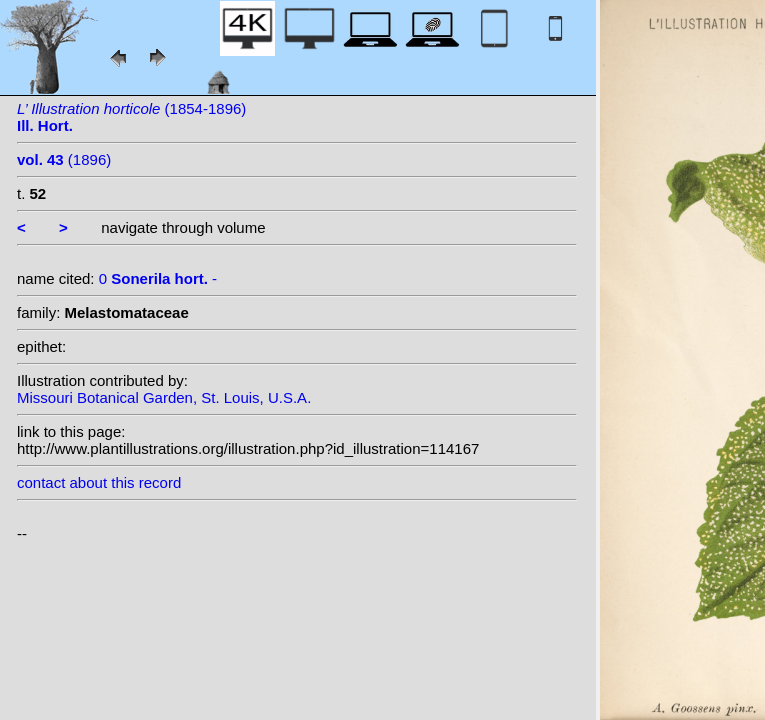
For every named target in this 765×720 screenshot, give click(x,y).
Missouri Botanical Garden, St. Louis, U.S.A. (164, 397)
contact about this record (99, 482)
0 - (158, 278)
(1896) (64, 159)
